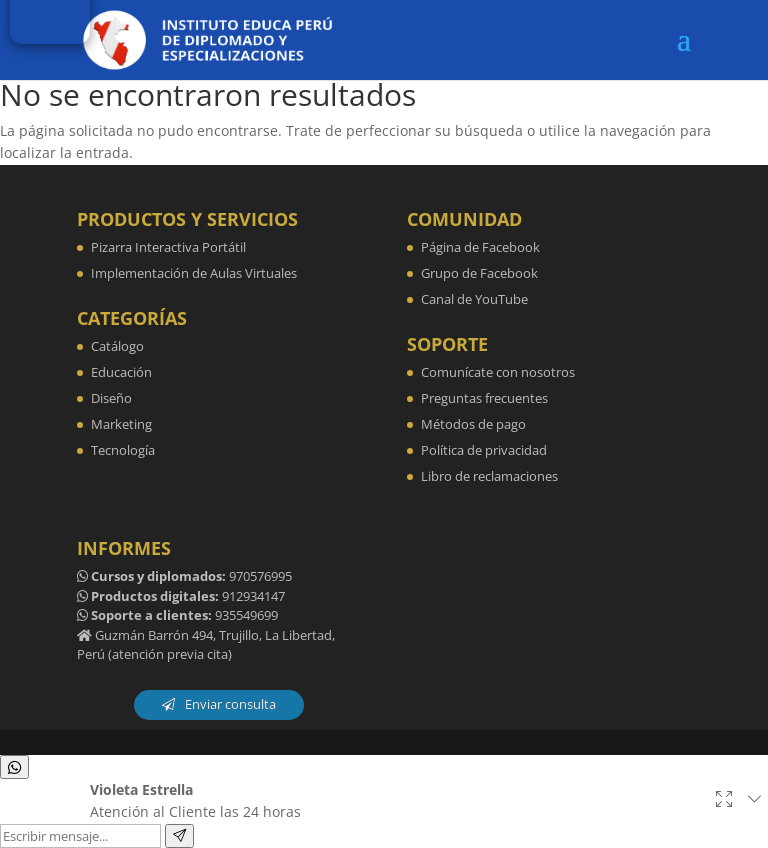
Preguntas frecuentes (484, 398)
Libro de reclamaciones (489, 476)
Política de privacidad (484, 450)
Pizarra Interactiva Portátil (168, 247)
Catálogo (117, 346)
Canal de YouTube (474, 299)
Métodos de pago (473, 424)
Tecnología (123, 450)
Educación (121, 372)
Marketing (121, 424)
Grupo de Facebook (479, 273)
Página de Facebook (480, 247)
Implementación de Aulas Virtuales (194, 273)
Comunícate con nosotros (498, 372)
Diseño (111, 398)
